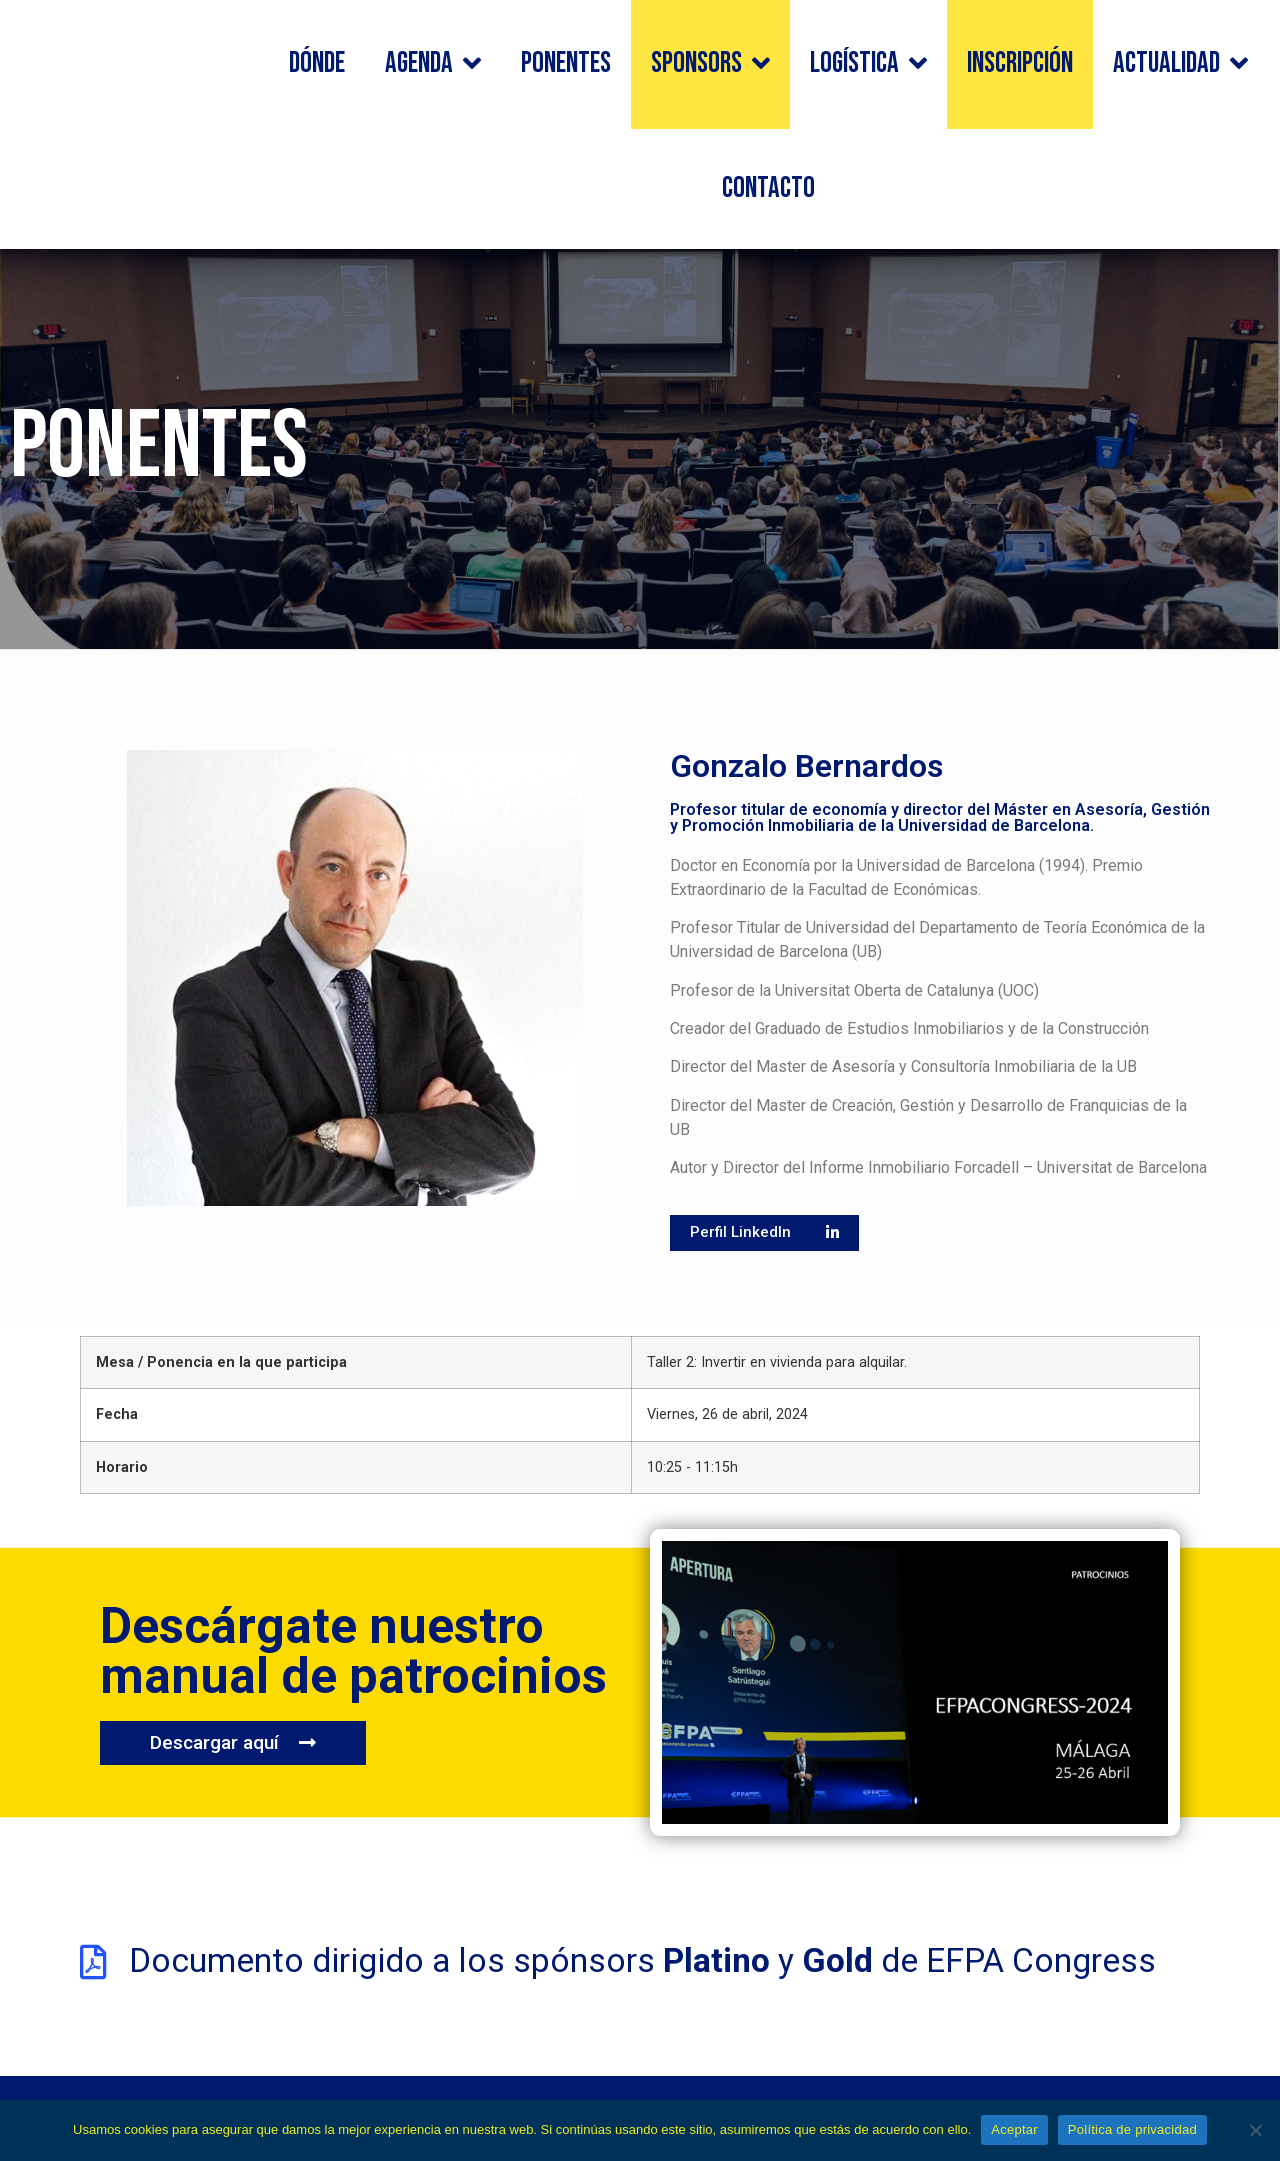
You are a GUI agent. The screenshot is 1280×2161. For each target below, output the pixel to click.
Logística (868, 64)
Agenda (433, 64)
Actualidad (1180, 64)
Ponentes (566, 63)
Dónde (317, 63)
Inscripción (1020, 63)
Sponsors (710, 64)
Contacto (768, 188)
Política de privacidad (1132, 2129)
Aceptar (1014, 2129)
